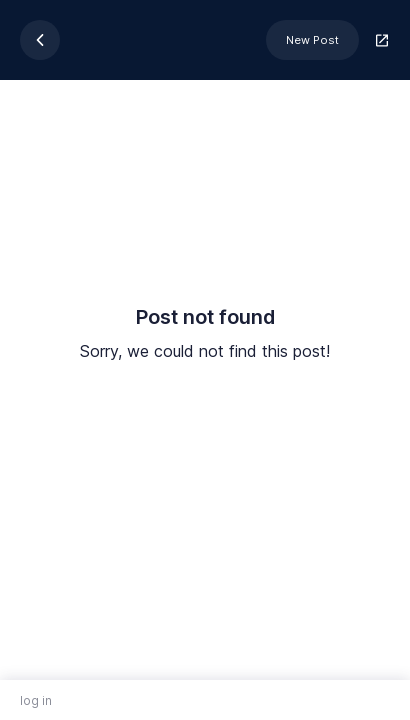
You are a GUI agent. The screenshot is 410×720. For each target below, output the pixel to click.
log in (36, 700)
